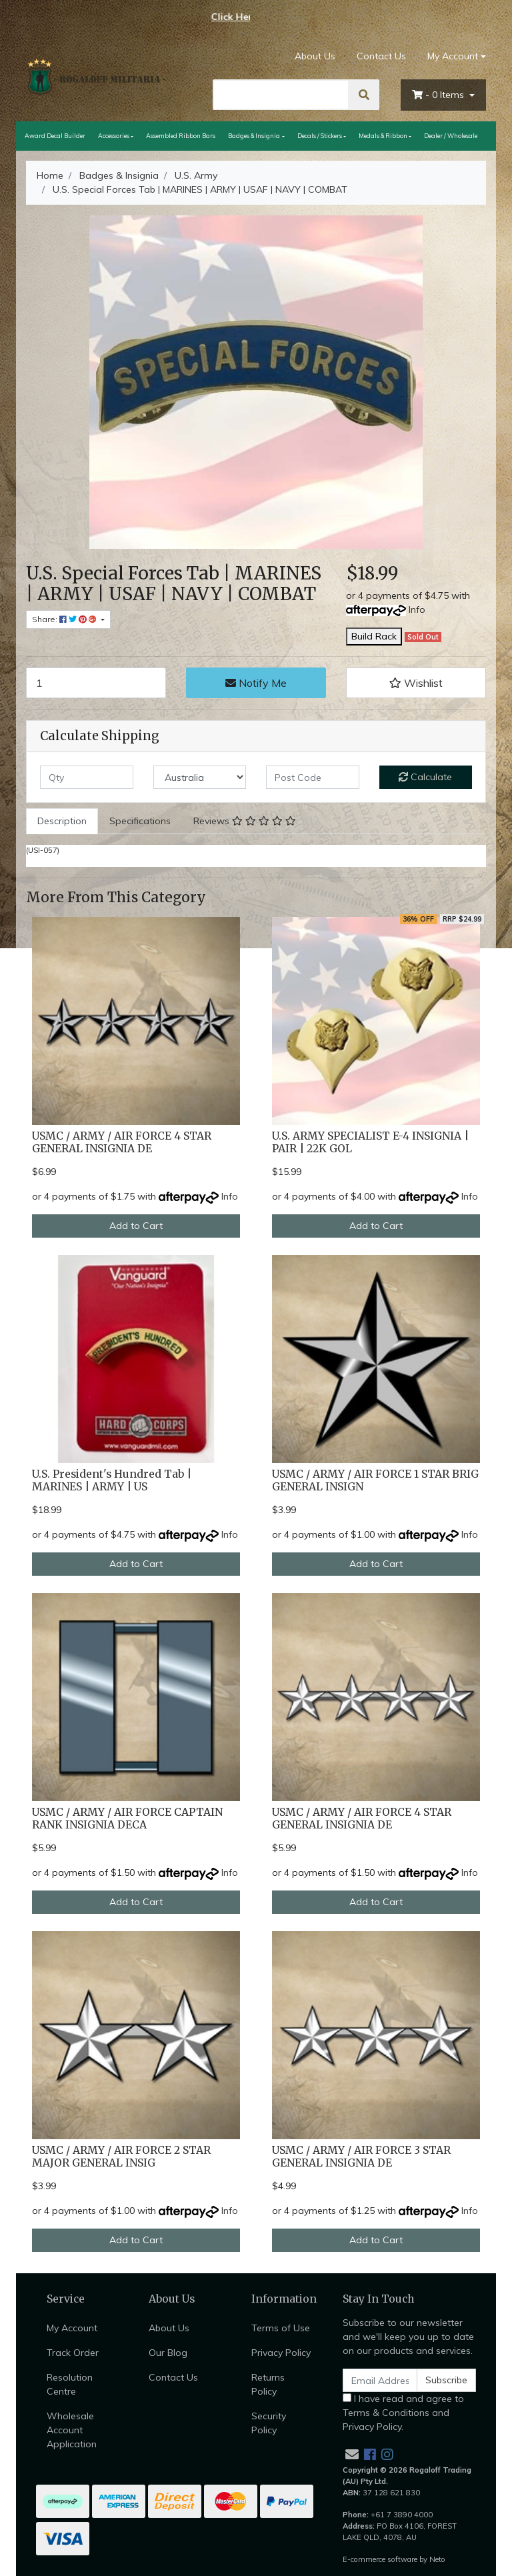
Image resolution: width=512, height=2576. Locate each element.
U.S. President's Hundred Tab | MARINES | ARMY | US (111, 1480)
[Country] (200, 777)
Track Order (73, 2353)
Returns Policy (268, 2384)
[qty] (86, 777)
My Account (72, 2328)
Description (62, 821)
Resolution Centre (70, 2384)
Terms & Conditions (386, 2413)
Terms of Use (280, 2328)
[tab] (62, 821)
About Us (315, 56)
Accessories (113, 135)
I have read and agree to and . (403, 2413)
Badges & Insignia (254, 135)
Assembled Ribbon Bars (180, 135)
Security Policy (268, 2423)
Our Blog (168, 2353)
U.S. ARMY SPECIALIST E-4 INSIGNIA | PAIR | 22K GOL (370, 1142)
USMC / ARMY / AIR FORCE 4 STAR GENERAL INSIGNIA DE (121, 1142)
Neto (437, 2559)
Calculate (425, 777)
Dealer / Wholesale (450, 135)
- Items (439, 95)
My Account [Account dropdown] (452, 56)
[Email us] (352, 2454)
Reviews (244, 821)
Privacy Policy (281, 2353)
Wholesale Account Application (72, 2430)
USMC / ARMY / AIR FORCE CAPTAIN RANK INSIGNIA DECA (127, 1818)
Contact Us (381, 56)
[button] (416, 683)
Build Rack (374, 636)
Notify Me (256, 683)
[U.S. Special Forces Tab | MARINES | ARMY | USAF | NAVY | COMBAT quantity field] (96, 683)
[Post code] (312, 777)
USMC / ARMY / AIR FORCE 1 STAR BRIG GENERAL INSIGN (375, 1480)
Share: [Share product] (65, 619)
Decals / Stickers (319, 135)
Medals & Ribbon (383, 135)
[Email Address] (380, 2380)
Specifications (140, 821)
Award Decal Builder (55, 135)
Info (417, 609)
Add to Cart (136, 1226)
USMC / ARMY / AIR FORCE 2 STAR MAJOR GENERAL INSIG (121, 2156)
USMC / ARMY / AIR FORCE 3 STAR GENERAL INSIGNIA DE (361, 2156)
